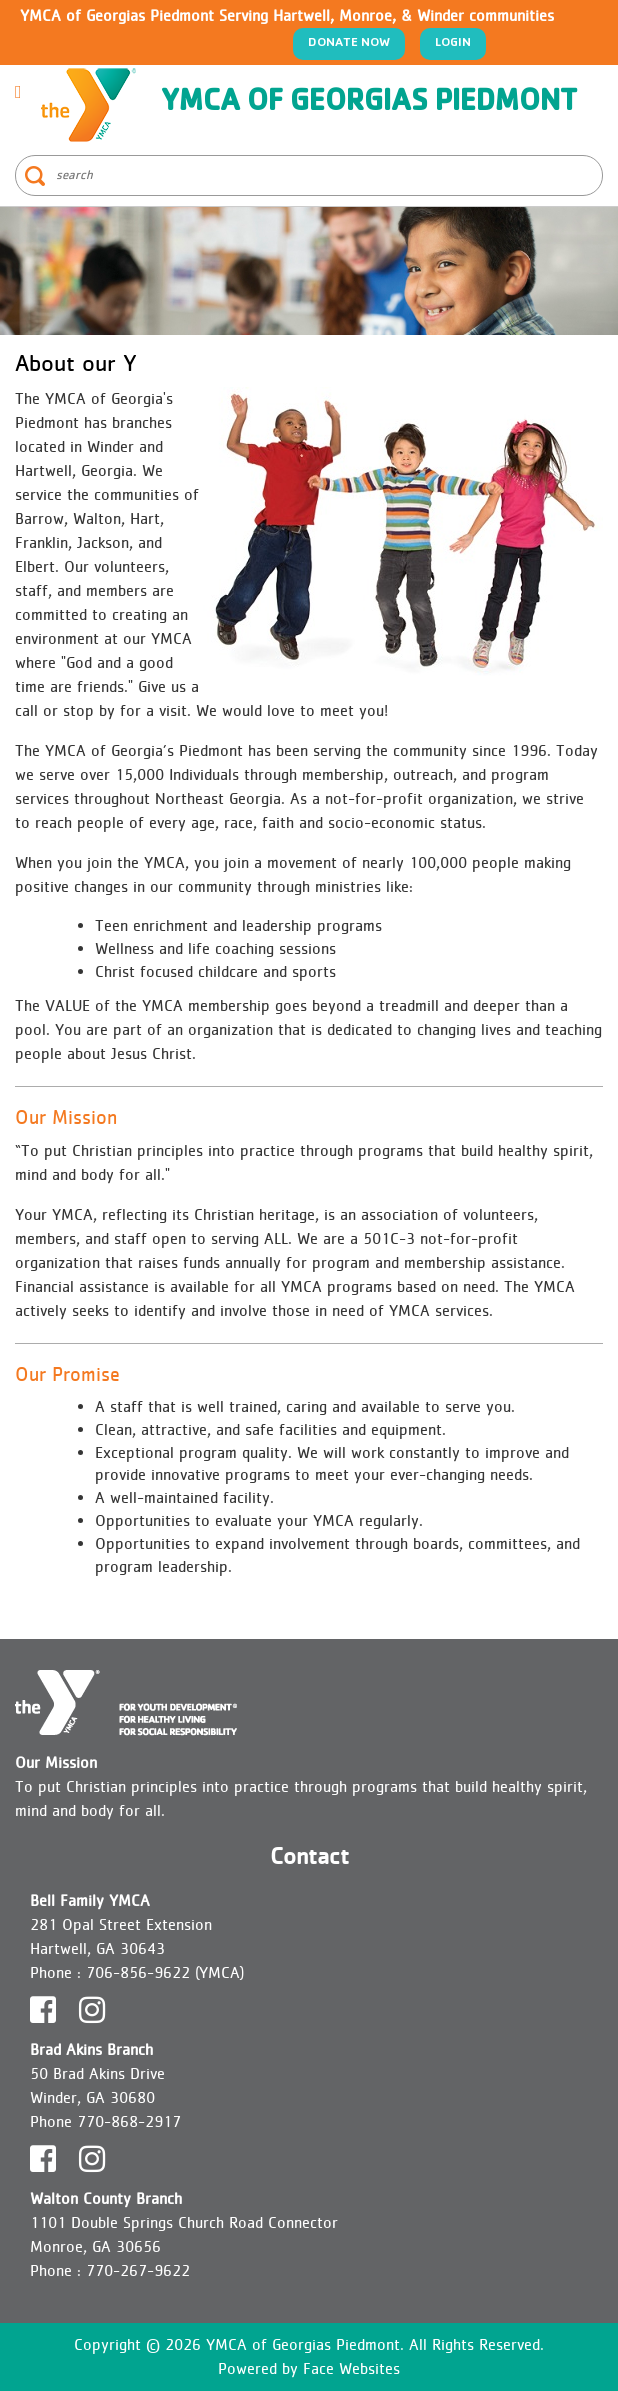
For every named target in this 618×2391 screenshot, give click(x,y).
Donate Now (349, 43)
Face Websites (351, 2368)
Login (453, 43)
